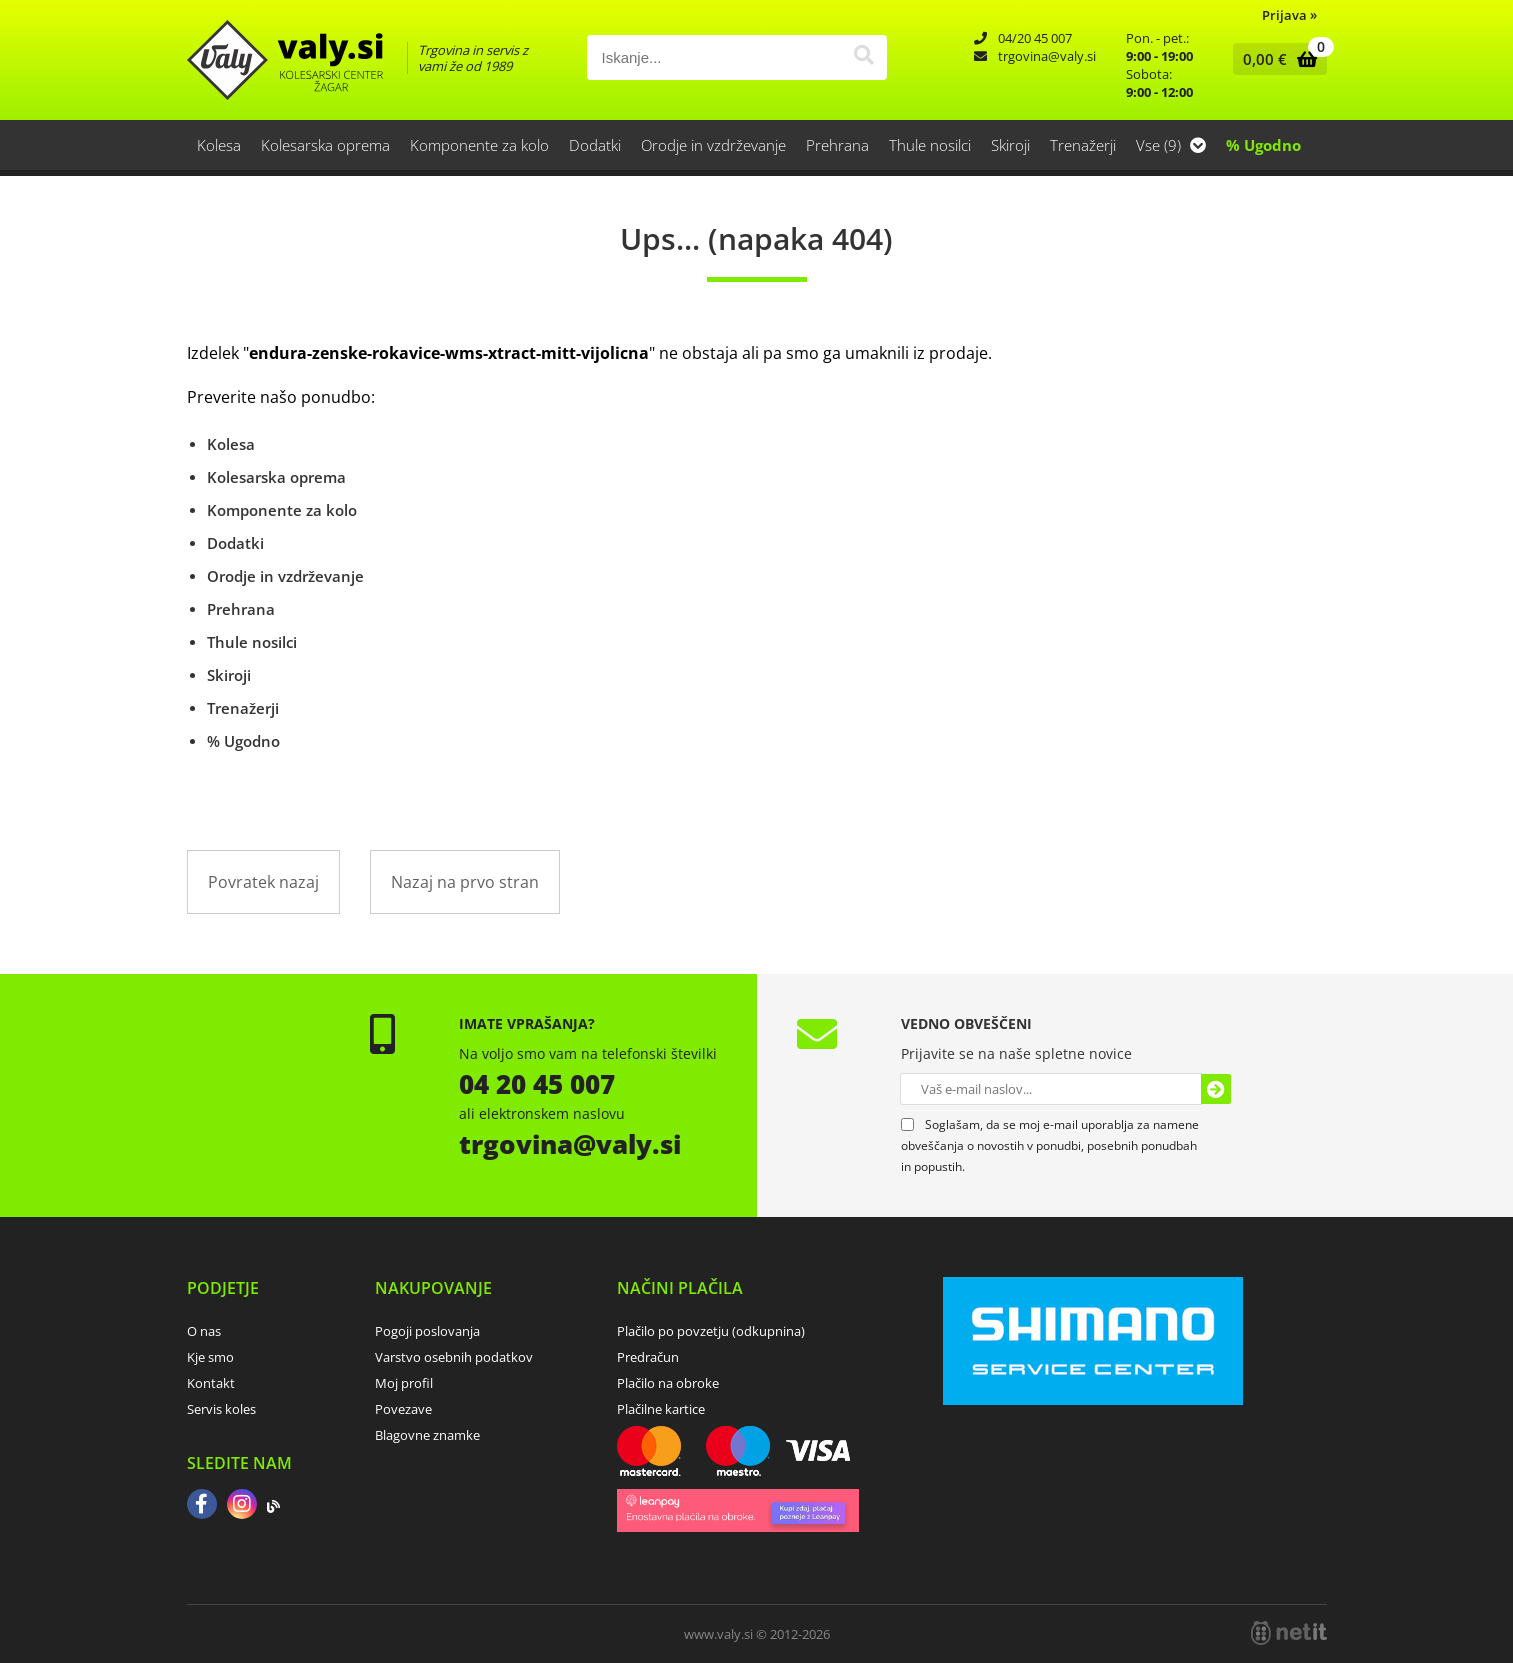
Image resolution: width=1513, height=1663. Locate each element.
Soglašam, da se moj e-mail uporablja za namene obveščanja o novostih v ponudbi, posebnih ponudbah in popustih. (1050, 1145)
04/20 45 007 (1035, 38)
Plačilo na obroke (668, 1383)
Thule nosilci (930, 145)
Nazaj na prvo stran (465, 882)
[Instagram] (242, 1506)
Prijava (1289, 15)
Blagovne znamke (427, 1435)
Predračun (648, 1357)
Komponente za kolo (479, 145)
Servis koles (221, 1409)
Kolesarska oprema (325, 145)
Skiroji (1010, 145)
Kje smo (210, 1357)
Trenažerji (1083, 145)
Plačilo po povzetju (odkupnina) (711, 1331)
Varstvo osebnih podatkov (454, 1357)
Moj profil (404, 1383)
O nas (204, 1331)
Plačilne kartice (661, 1409)
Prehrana (837, 145)
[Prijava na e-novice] (1216, 1089)
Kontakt (211, 1383)
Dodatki (595, 145)
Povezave (403, 1409)
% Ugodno (1263, 145)
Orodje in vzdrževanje (713, 145)
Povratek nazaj (263, 882)
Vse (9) (1171, 145)
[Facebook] (202, 1506)
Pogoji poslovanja (427, 1331)
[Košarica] (1275, 59)
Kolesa (219, 145)
